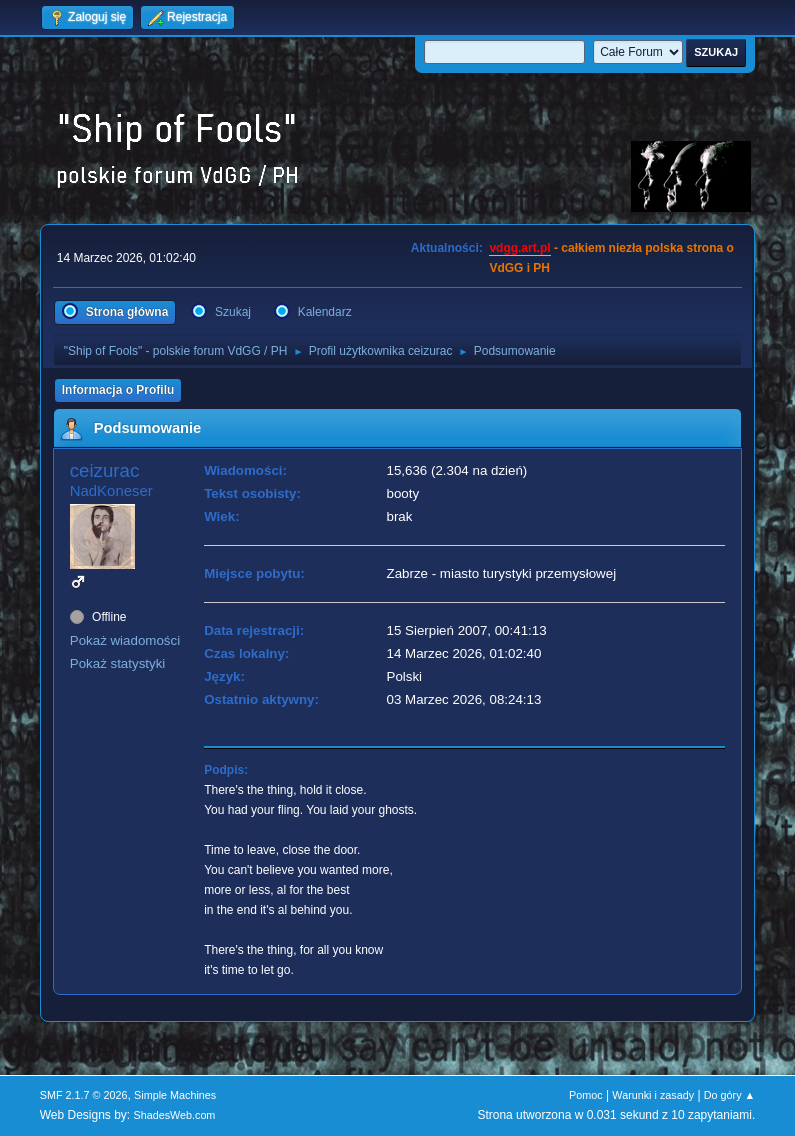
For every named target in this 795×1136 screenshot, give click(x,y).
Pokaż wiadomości (125, 640)
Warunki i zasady (653, 1095)
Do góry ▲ (729, 1095)
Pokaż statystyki (118, 663)
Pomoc (586, 1095)
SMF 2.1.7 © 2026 (84, 1095)
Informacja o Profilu (118, 390)
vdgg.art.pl (519, 248)
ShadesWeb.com (174, 1115)
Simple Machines (175, 1095)
